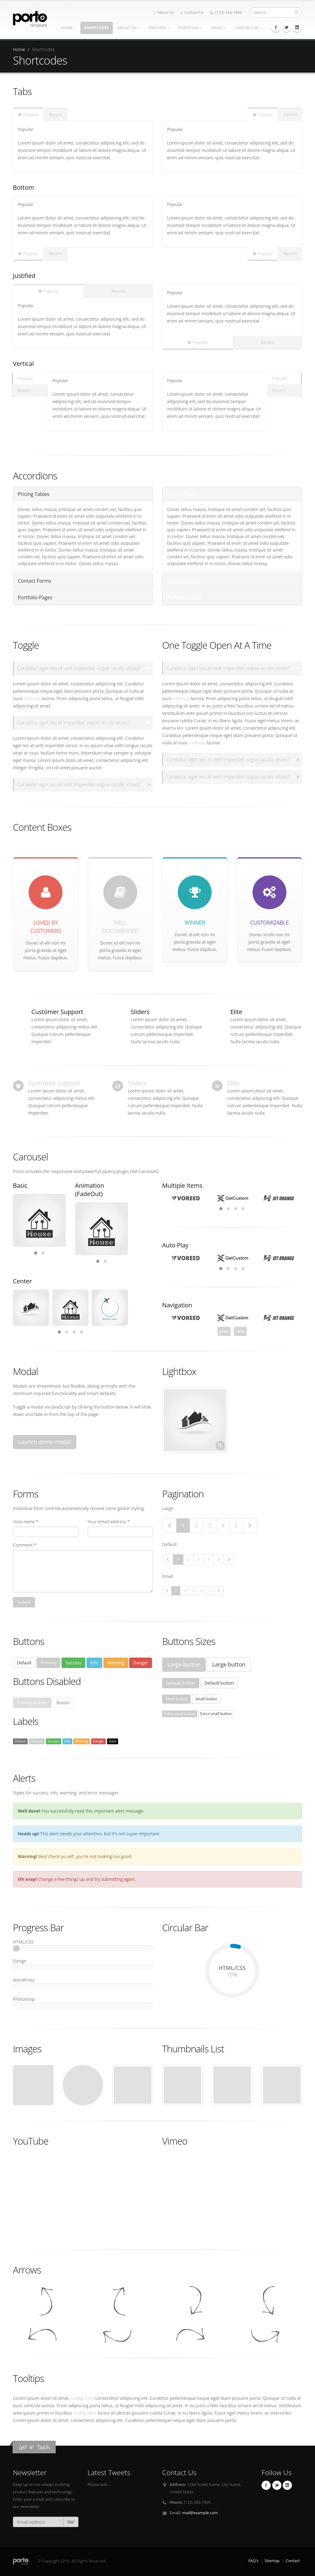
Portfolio (190, 27)
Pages (218, 27)
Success (73, 1663)
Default (24, 1663)
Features (159, 27)
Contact (293, 2561)
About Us (164, 12)
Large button (184, 1664)
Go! (70, 2522)
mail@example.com (200, 2513)
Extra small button (179, 1713)
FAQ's (253, 2561)
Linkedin (297, 27)
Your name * (25, 1521)
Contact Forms (34, 580)
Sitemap (272, 2561)
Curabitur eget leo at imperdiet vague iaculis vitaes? (73, 722)
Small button (176, 1699)
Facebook (276, 27)
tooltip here (82, 2398)
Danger (140, 1663)
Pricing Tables (34, 494)
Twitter (286, 27)
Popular (28, 114)
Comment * (24, 1545)
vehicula (32, 698)
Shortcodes (96, 27)
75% (232, 1947)
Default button (180, 1683)
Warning (115, 1663)
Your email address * (109, 1521)
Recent (56, 114)
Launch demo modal (44, 1441)
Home (68, 27)
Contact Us (192, 12)
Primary (48, 1663)
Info (94, 1663)
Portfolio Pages (35, 597)
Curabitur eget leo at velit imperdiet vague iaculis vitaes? (79, 668)
